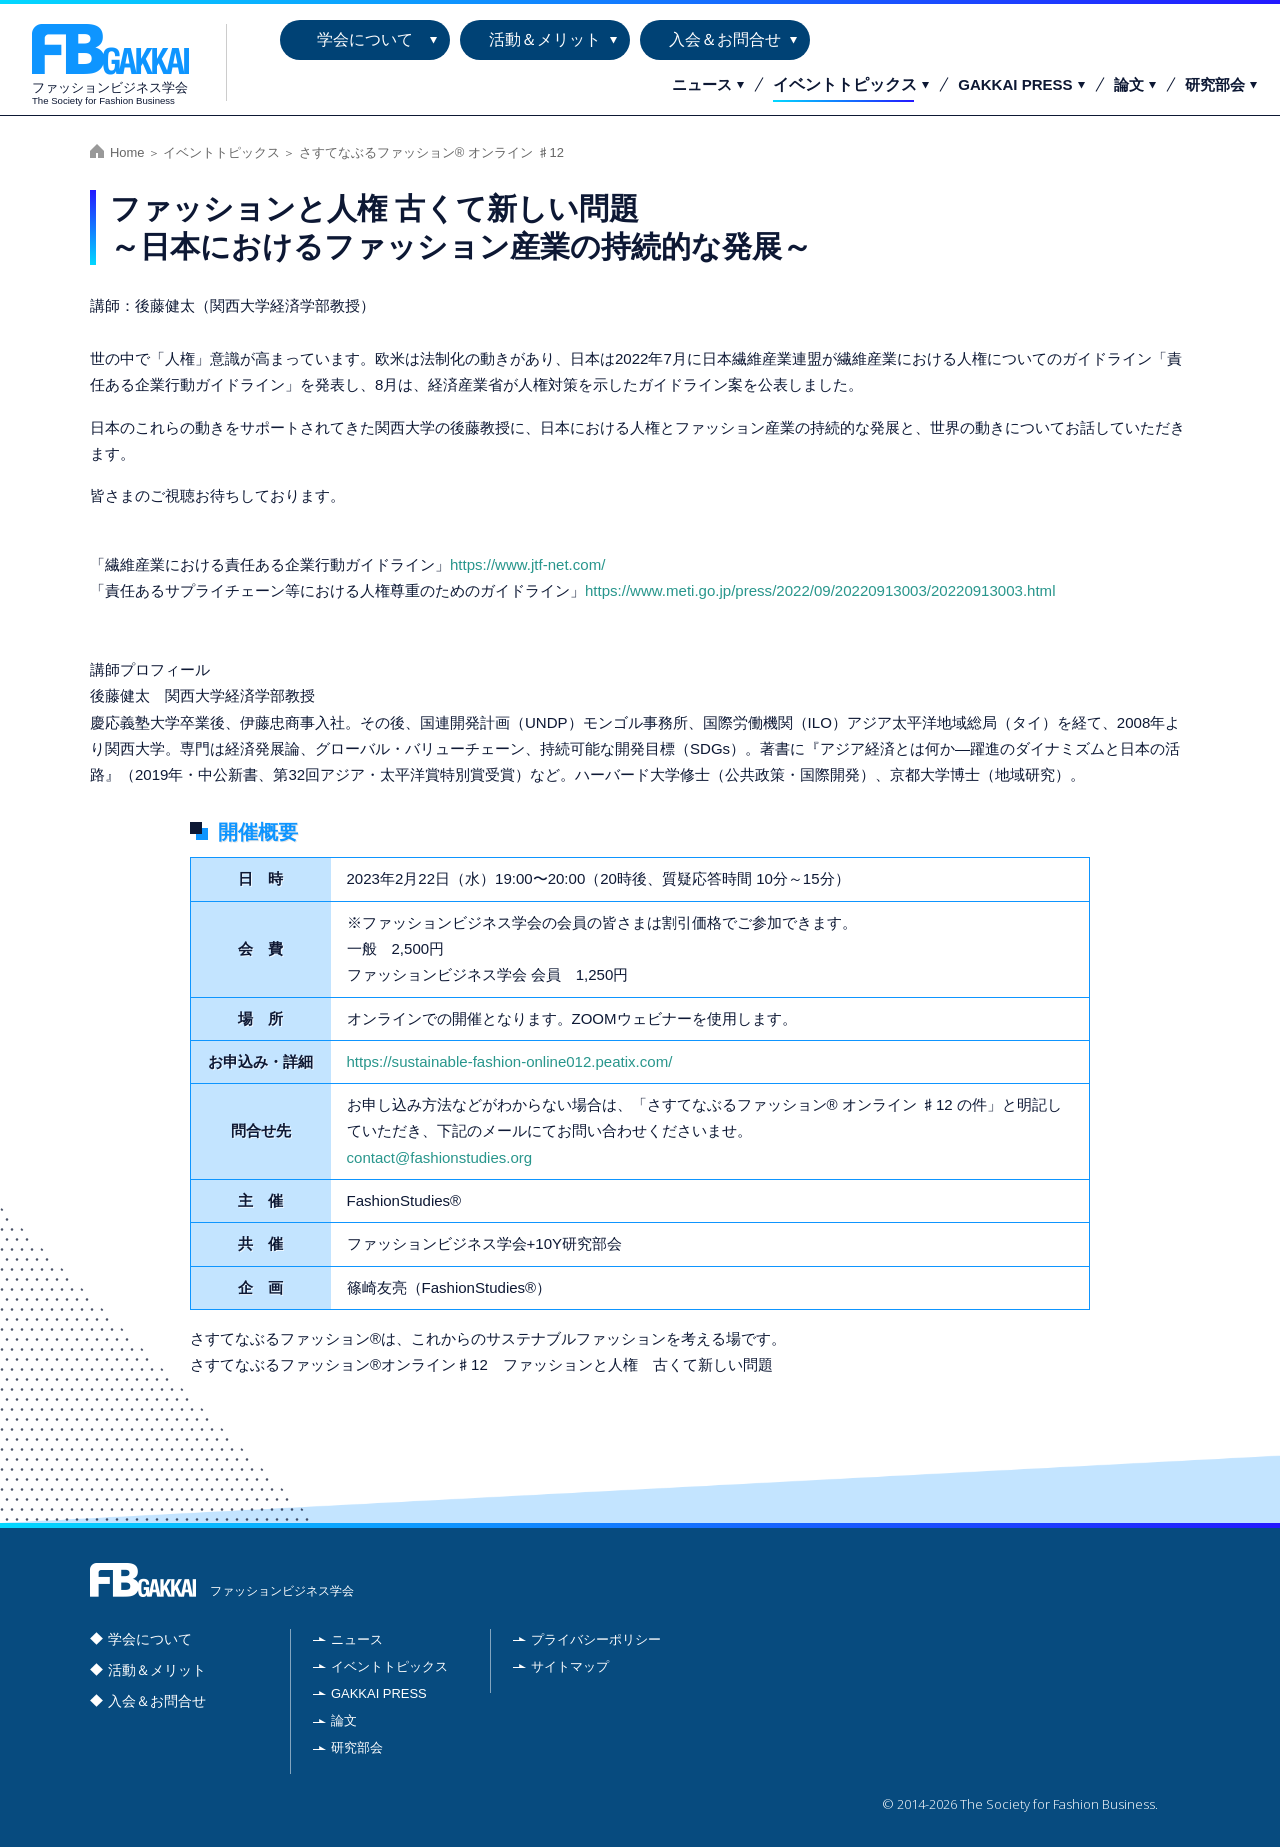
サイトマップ (570, 1666)
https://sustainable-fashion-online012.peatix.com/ (510, 1061)
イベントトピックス (845, 84)
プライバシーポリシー (596, 1639)
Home (127, 152)
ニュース (702, 84)
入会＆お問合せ (725, 39)
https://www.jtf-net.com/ (527, 564)
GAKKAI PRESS (1015, 84)
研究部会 (1215, 84)
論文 (1129, 84)
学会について (365, 39)
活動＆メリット (545, 39)
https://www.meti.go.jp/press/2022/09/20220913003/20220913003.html (820, 590)
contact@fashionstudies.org (440, 1157)
